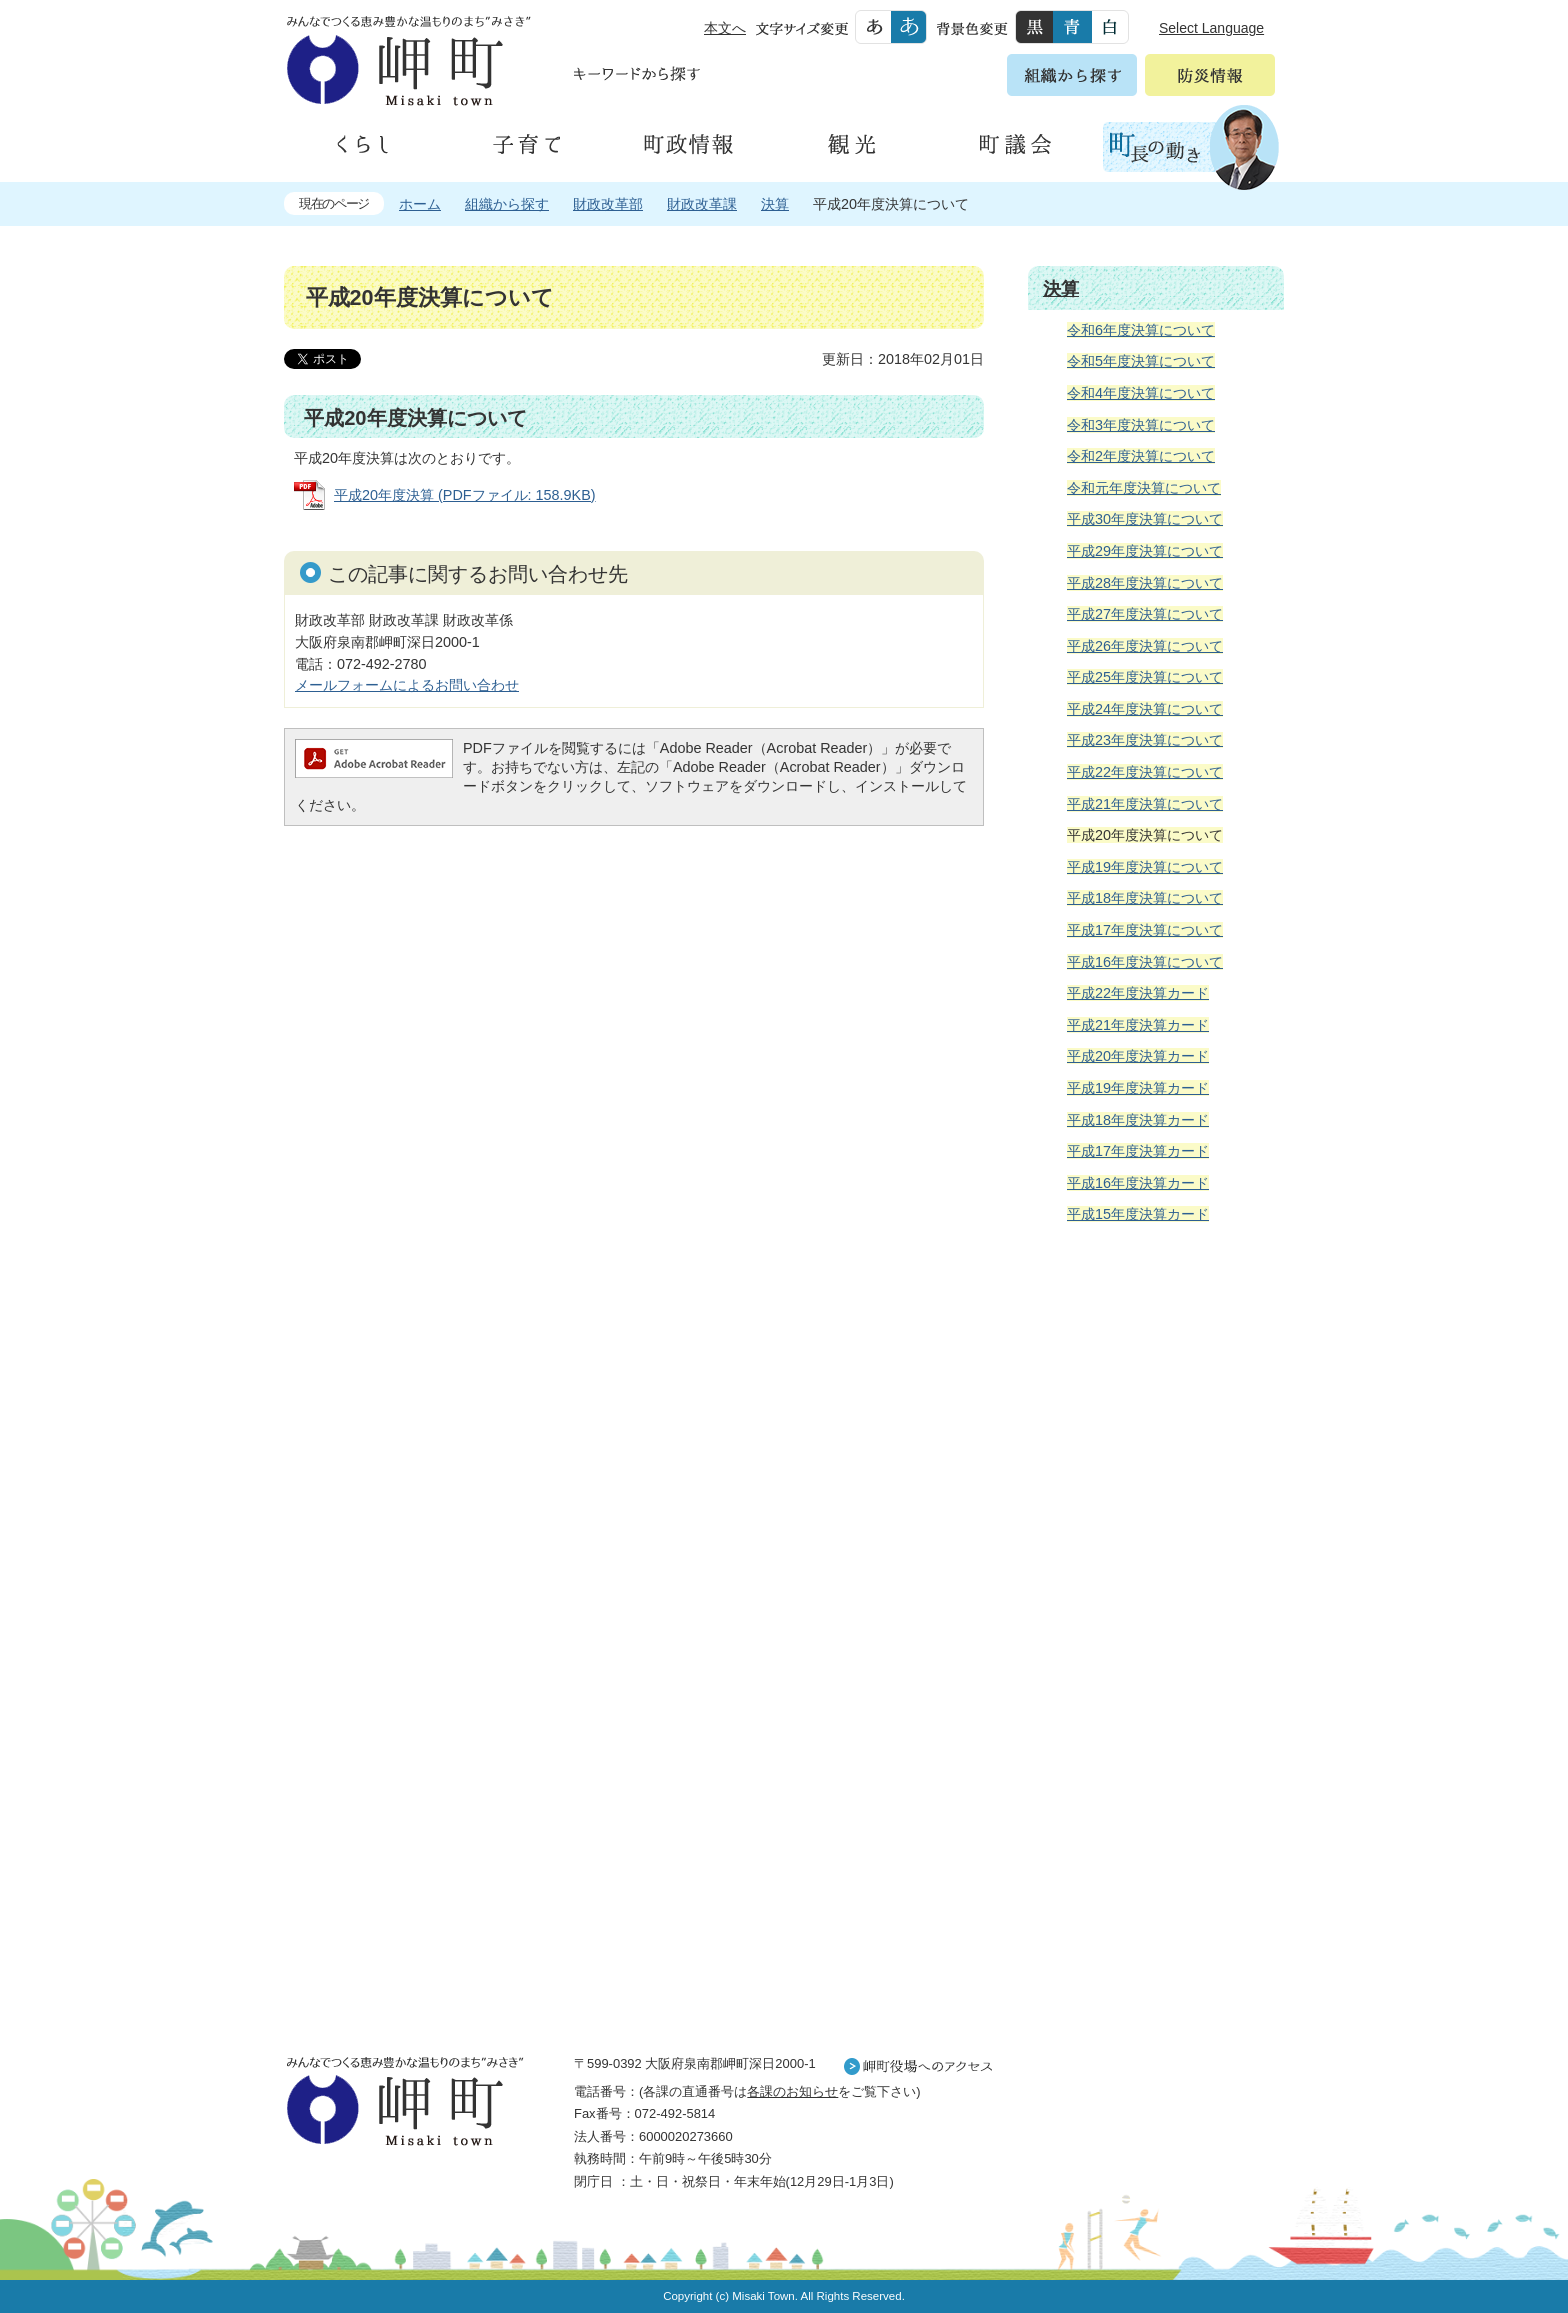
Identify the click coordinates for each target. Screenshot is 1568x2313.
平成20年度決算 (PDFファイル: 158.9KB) (465, 495)
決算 (775, 204)
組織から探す (507, 204)
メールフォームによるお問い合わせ (407, 685)
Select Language (1211, 28)
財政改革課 (702, 204)
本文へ (725, 28)
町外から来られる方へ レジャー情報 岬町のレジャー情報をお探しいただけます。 (1156, 1747)
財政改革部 (608, 204)
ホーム (420, 204)
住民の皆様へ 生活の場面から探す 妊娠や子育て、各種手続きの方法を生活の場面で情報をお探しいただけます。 (1156, 1456)
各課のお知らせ (792, 2091)
